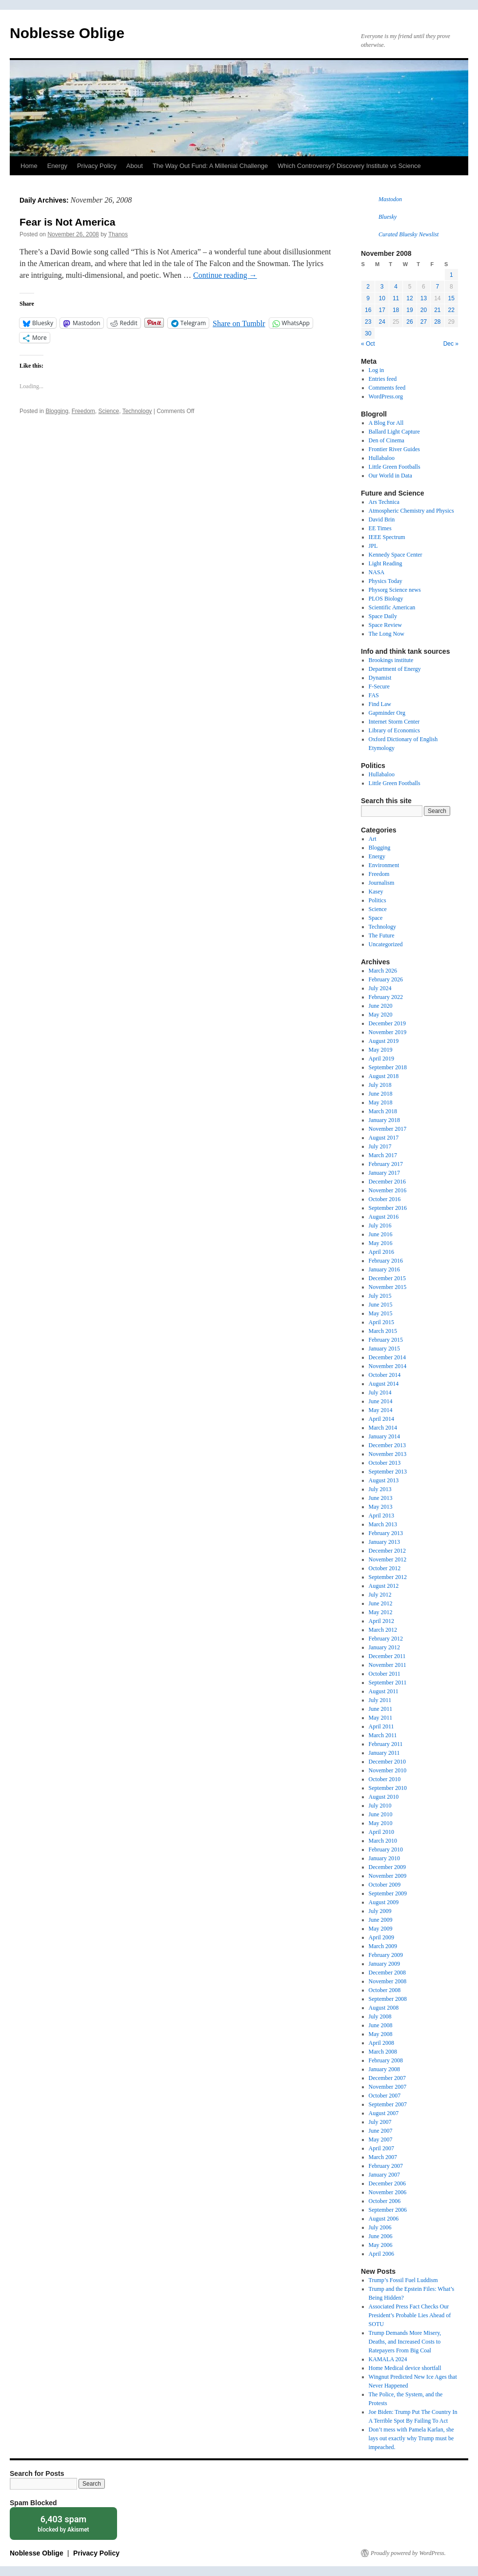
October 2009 (385, 1884)
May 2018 (381, 1102)
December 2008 (387, 1972)
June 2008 (381, 2025)
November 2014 (388, 1366)
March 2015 (383, 1331)
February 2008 (386, 2060)
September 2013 (388, 1471)
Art (373, 838)
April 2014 (381, 1418)
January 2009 (384, 1963)
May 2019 (381, 1049)
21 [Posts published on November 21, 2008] (437, 310)
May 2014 (381, 1410)
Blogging (56, 411)
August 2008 (384, 2007)
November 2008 (388, 1981)
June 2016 (381, 1234)
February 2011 (386, 1744)
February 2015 (386, 1339)
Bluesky (387, 216)
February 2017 (386, 1164)
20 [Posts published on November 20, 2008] (423, 310)
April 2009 (381, 1937)
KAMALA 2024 (388, 2359)
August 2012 (384, 1585)
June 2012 (381, 1603)
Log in (376, 370)
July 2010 (380, 1805)
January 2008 (384, 2069)
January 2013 (384, 1541)
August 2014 (384, 1383)
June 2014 (381, 1401)
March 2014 (383, 1427)
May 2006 (381, 2245)
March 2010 (383, 1840)
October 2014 (385, 1374)
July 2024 (380, 988)
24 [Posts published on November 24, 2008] (381, 321)
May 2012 (381, 1612)
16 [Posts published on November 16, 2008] (368, 310)
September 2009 (388, 1893)
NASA (377, 572)
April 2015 (381, 1322)
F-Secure (379, 686)
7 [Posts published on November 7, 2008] (437, 286)
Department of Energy (395, 668)
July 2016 (380, 1225)
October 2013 (385, 1462)
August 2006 (384, 2218)
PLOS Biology (386, 598)
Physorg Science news (395, 589)
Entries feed (383, 378)
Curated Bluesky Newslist (408, 234)
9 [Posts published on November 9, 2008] (368, 298)
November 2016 (388, 1190)
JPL (373, 545)
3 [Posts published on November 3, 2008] (382, 286)
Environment (384, 865)
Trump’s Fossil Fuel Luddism (403, 2280)
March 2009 (383, 1946)
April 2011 (381, 1726)
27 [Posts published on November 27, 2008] (423, 321)
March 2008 (383, 2051)
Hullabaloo (382, 458)
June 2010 (381, 1814)
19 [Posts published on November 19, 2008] (409, 310)
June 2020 (381, 1005)
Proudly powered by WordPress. (408, 2553)
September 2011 (388, 1682)
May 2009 (381, 1928)
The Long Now (386, 633)
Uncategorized (386, 944)
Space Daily (383, 616)
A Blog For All (386, 422)
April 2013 (381, 1515)
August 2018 (384, 1076)
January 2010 (384, 1858)
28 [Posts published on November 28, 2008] (437, 321)
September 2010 (388, 1788)
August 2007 (384, 2113)
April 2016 (381, 1251)
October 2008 (385, 1990)
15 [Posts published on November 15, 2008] (451, 298)
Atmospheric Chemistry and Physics (411, 510)
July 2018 (380, 1084)
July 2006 (380, 2227)
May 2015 (381, 1313)
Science (108, 411)
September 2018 (388, 1067)
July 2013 (380, 1489)
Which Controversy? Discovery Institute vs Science (349, 165)
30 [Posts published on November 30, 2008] (368, 333)
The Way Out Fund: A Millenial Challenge (210, 165)
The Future (382, 935)
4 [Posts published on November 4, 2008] (396, 286)
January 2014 (384, 1436)
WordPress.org (386, 396)
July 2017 (380, 1146)
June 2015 (381, 1304)
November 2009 (388, 1875)
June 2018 (381, 1093)
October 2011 (384, 1673)
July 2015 (380, 1295)
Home (29, 165)
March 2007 (383, 2157)
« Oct (368, 343)
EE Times (380, 528)
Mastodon (390, 199)
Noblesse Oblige (67, 33)
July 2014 (380, 1392)
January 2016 (384, 1269)
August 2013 (384, 1480)
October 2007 (385, 2095)
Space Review (385, 625)
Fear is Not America (67, 222)
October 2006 (385, 2201)
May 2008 (381, 2034)
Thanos (118, 234)
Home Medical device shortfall (405, 2368)
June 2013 (381, 1498)
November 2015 (388, 1287)
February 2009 (386, 1955)
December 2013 (387, 1445)
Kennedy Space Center (395, 554)
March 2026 (383, 970)
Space (376, 917)
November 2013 (388, 1454)
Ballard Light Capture (394, 431)
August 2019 (384, 1041)
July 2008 (380, 2016)
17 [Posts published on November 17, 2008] (381, 310)
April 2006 (381, 2253)
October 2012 (385, 1568)
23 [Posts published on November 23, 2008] (368, 321)
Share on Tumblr (239, 323)
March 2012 (383, 1629)
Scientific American (392, 607)
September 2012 (388, 1577)
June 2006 (381, 2236)
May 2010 (381, 1823)
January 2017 (384, 1172)
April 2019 (381, 1058)
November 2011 (387, 1665)
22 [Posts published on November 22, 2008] (451, 310)
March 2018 (383, 1111)
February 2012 (386, 1638)
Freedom (83, 411)
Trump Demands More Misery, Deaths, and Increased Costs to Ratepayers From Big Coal (405, 2341)
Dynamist (380, 677)
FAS (374, 695)
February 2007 (386, 2165)
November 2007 (388, 2086)
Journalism (382, 882)
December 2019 (387, 1023)
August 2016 (384, 1216)
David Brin (382, 519)
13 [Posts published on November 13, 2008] (423, 298)
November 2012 (388, 1559)
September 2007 (388, 2104)
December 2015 (387, 1278)
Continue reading (225, 275)
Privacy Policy (97, 165)
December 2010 (387, 1761)
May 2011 (381, 1717)
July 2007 (380, 2122)
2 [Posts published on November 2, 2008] (368, 286)
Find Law (380, 704)
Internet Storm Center (394, 721)
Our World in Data (390, 475)
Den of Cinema (386, 440)
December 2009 (387, 1867)
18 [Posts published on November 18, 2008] (396, 310)
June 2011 (381, 1708)
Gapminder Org (387, 712)
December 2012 (387, 1550)
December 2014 (387, 1357)
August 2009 (384, 1902)
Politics (377, 900)
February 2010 (386, 1849)
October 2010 (385, 1779)
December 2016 (387, 1181)
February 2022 (386, 997)
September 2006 (388, 2209)
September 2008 (388, 1998)
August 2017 (384, 1137)
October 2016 (385, 1199)
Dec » (450, 343)
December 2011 (387, 1656)
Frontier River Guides (394, 449)
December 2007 (387, 2078)
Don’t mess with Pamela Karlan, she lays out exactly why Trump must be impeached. (411, 2438)
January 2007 (384, 2174)
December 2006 (387, 2183)
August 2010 (384, 1796)
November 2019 (388, 1032)
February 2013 (386, 1533)
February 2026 (386, 979)
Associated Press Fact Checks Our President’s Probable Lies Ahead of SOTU (410, 2315)
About (134, 165)
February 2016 (386, 1260)
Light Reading (385, 563)
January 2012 (384, 1647)
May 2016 (381, 1243)
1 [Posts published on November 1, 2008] (451, 274)
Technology (137, 411)
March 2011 (383, 1735)
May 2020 (381, 1014)
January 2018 (384, 1120)
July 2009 (380, 1911)
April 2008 (381, 2042)
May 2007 (381, 2139)
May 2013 (381, 1506)
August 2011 (383, 1691)
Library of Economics (394, 730)
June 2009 (381, 1919)
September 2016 (388, 1208)
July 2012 (380, 1594)
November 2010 (388, 1770)
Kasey (376, 891)
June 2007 (381, 2130)
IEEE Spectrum (387, 537)
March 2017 (383, 1155)
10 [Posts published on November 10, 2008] (381, 298)
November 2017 (388, 1128)
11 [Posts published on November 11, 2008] (396, 298)
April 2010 (381, 1831)
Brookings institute (391, 660)
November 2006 (388, 2192)
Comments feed (387, 387)
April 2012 (381, 1621)
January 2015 (384, 1348)
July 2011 (380, 1700)
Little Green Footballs (394, 466)
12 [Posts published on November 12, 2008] (409, 298)
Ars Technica (384, 502)
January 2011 (384, 1752)
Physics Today (385, 581)
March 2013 (383, 1524)
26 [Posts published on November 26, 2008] (409, 321)
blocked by (63, 2523)
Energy (57, 165)
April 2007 (381, 2148)
